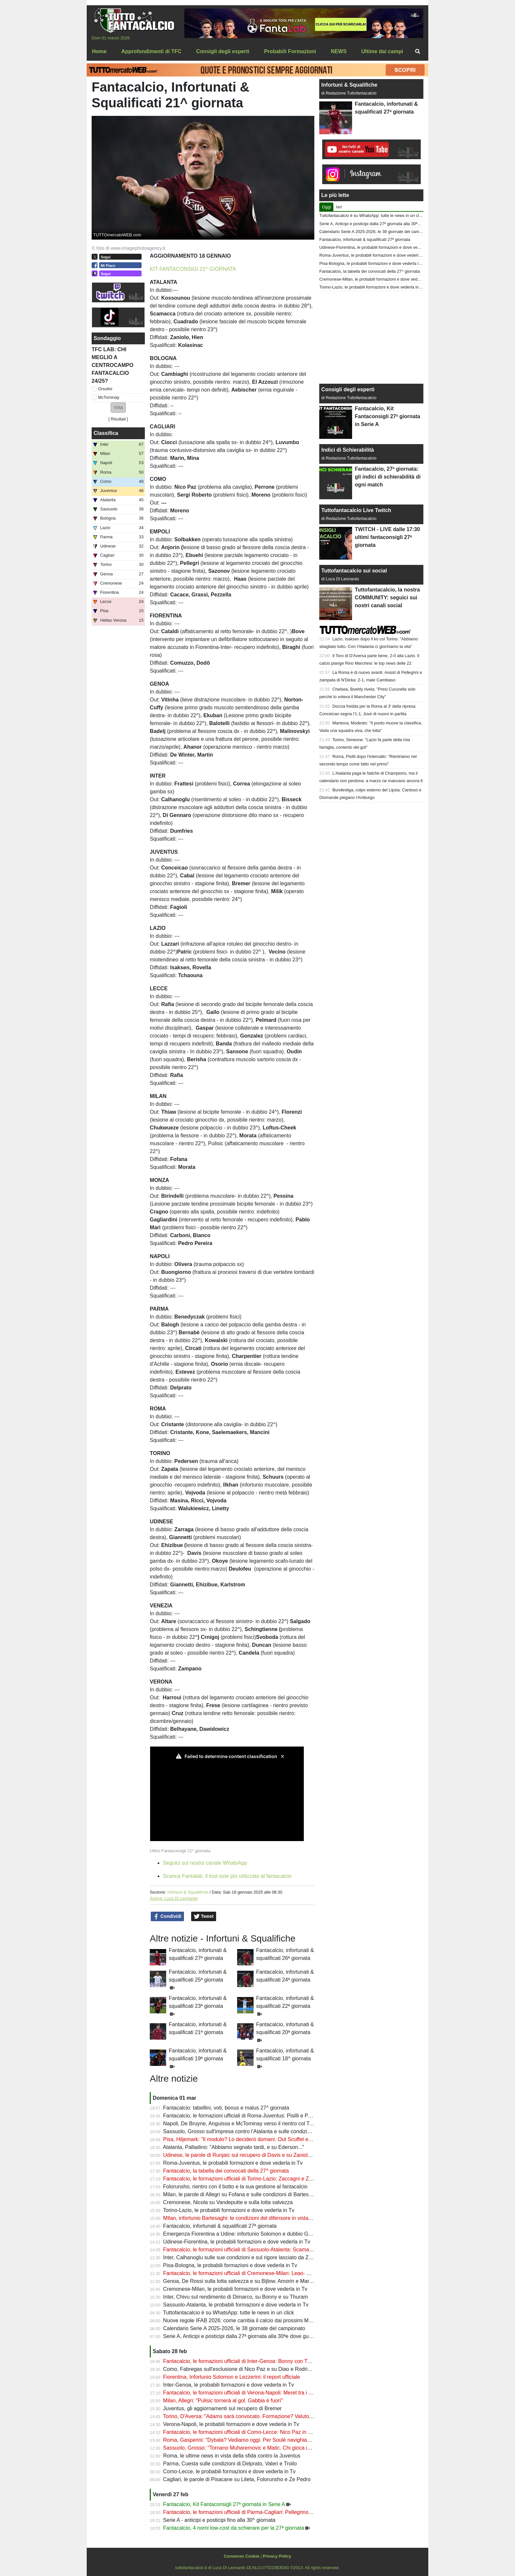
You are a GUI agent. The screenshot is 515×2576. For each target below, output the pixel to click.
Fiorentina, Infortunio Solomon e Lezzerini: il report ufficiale (231, 2377)
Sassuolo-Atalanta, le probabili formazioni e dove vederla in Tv (236, 2305)
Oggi (326, 206)
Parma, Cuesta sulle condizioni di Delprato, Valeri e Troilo (230, 2463)
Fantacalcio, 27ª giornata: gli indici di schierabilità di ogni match (387, 476)
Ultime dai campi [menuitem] (382, 51)
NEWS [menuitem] (339, 51)
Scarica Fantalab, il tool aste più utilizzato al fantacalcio (227, 1876)
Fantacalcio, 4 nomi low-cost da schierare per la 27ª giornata (233, 2528)
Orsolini (105, 388)
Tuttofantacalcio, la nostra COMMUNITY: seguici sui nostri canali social (387, 597)
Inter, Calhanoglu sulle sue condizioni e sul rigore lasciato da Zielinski (244, 2257)
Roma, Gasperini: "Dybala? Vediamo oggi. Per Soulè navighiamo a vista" (248, 2440)
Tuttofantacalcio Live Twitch (356, 510)
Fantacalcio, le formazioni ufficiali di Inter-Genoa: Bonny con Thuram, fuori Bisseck (259, 2361)
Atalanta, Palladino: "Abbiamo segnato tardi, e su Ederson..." (233, 2147)
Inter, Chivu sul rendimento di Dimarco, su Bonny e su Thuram (235, 2297)
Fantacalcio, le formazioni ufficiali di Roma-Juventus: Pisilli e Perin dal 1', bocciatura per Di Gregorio (279, 2115)
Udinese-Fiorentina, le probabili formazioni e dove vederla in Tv (236, 2241)
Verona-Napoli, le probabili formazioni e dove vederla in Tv (231, 2424)
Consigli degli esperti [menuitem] (222, 51)
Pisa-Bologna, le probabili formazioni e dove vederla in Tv (230, 2265)
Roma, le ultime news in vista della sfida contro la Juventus (232, 2455)
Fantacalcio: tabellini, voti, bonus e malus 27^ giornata (226, 2108)
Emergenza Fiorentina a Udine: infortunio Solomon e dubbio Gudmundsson (251, 2234)
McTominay (109, 397)
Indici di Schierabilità (347, 450)
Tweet (204, 1917)
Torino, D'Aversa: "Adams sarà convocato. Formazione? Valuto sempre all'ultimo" (257, 2416)
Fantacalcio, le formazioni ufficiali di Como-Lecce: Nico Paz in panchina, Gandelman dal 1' (268, 2432)
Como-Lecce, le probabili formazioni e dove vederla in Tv (229, 2471)
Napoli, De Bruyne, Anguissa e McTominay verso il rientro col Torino (242, 2123)
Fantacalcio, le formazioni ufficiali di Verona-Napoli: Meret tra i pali (240, 2392)
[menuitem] (418, 51)
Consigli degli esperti (347, 389)
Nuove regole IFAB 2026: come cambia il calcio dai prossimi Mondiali (243, 2320)
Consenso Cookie (241, 2556)
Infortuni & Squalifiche (187, 1892)
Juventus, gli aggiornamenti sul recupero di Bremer (222, 2408)
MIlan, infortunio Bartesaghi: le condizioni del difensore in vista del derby (247, 2218)
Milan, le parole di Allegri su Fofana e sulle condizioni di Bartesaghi (241, 2194)
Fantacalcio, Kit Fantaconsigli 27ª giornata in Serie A (224, 2504)
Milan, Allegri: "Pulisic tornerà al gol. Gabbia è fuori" (223, 2400)
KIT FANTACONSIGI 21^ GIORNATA (193, 269)
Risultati (118, 419)
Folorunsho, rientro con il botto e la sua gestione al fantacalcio (235, 2186)
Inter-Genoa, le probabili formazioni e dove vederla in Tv (228, 2385)
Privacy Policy (277, 2556)
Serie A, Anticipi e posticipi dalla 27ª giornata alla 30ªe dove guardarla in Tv (250, 2336)
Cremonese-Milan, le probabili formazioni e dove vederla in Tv (235, 2289)
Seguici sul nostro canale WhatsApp (205, 1863)
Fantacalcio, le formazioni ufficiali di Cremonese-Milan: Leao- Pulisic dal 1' (249, 2273)
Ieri (339, 206)
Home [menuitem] (99, 51)
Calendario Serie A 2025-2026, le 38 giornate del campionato (234, 2328)
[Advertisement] (371, 337)
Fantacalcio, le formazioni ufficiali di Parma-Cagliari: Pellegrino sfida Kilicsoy (251, 2512)
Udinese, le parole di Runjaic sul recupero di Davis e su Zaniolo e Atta (244, 2155)
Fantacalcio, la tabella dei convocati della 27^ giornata (226, 2171)
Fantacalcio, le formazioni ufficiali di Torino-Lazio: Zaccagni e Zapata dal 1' (249, 2178)
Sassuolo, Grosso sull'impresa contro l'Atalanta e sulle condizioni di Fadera (250, 2131)
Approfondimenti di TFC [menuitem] (151, 51)
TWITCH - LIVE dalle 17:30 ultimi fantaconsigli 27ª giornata (387, 537)
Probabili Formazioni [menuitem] (290, 51)
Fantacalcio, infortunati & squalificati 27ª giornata (220, 2226)
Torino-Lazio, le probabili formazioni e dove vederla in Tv (228, 2210)
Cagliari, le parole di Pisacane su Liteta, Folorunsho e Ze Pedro (237, 2479)
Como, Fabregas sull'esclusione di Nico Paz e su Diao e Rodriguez (241, 2369)
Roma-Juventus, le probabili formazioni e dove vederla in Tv (233, 2163)
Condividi (167, 1917)
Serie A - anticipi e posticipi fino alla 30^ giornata (219, 2520)
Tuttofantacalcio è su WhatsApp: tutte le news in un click (228, 2312)
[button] (118, 407)
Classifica (106, 433)
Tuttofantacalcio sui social (354, 570)
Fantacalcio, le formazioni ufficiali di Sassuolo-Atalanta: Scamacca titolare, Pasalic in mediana (272, 2249)
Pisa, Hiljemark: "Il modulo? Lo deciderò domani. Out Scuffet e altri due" (246, 2139)
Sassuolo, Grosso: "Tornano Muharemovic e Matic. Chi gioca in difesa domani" (254, 2448)
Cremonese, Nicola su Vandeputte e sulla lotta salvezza (228, 2202)
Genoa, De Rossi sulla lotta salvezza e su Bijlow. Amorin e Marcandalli (245, 2281)
